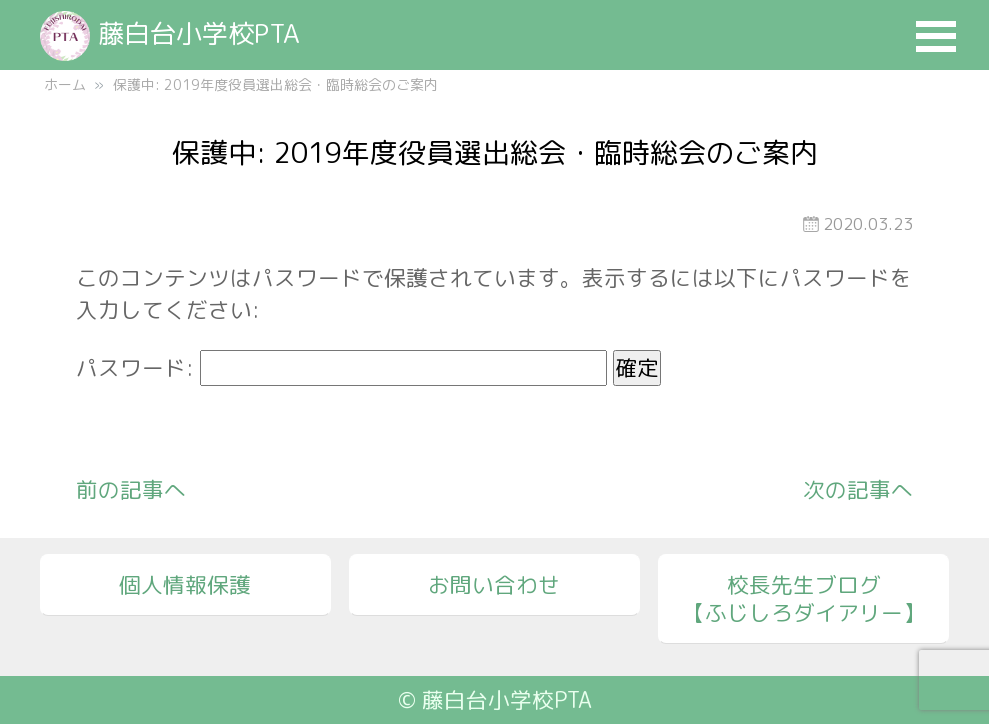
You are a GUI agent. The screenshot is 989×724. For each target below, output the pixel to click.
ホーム (65, 84)
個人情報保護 (185, 585)
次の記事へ (858, 490)
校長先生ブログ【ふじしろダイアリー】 (804, 599)
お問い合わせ (494, 585)
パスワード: (341, 368)
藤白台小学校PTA (170, 33)
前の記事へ (131, 490)
